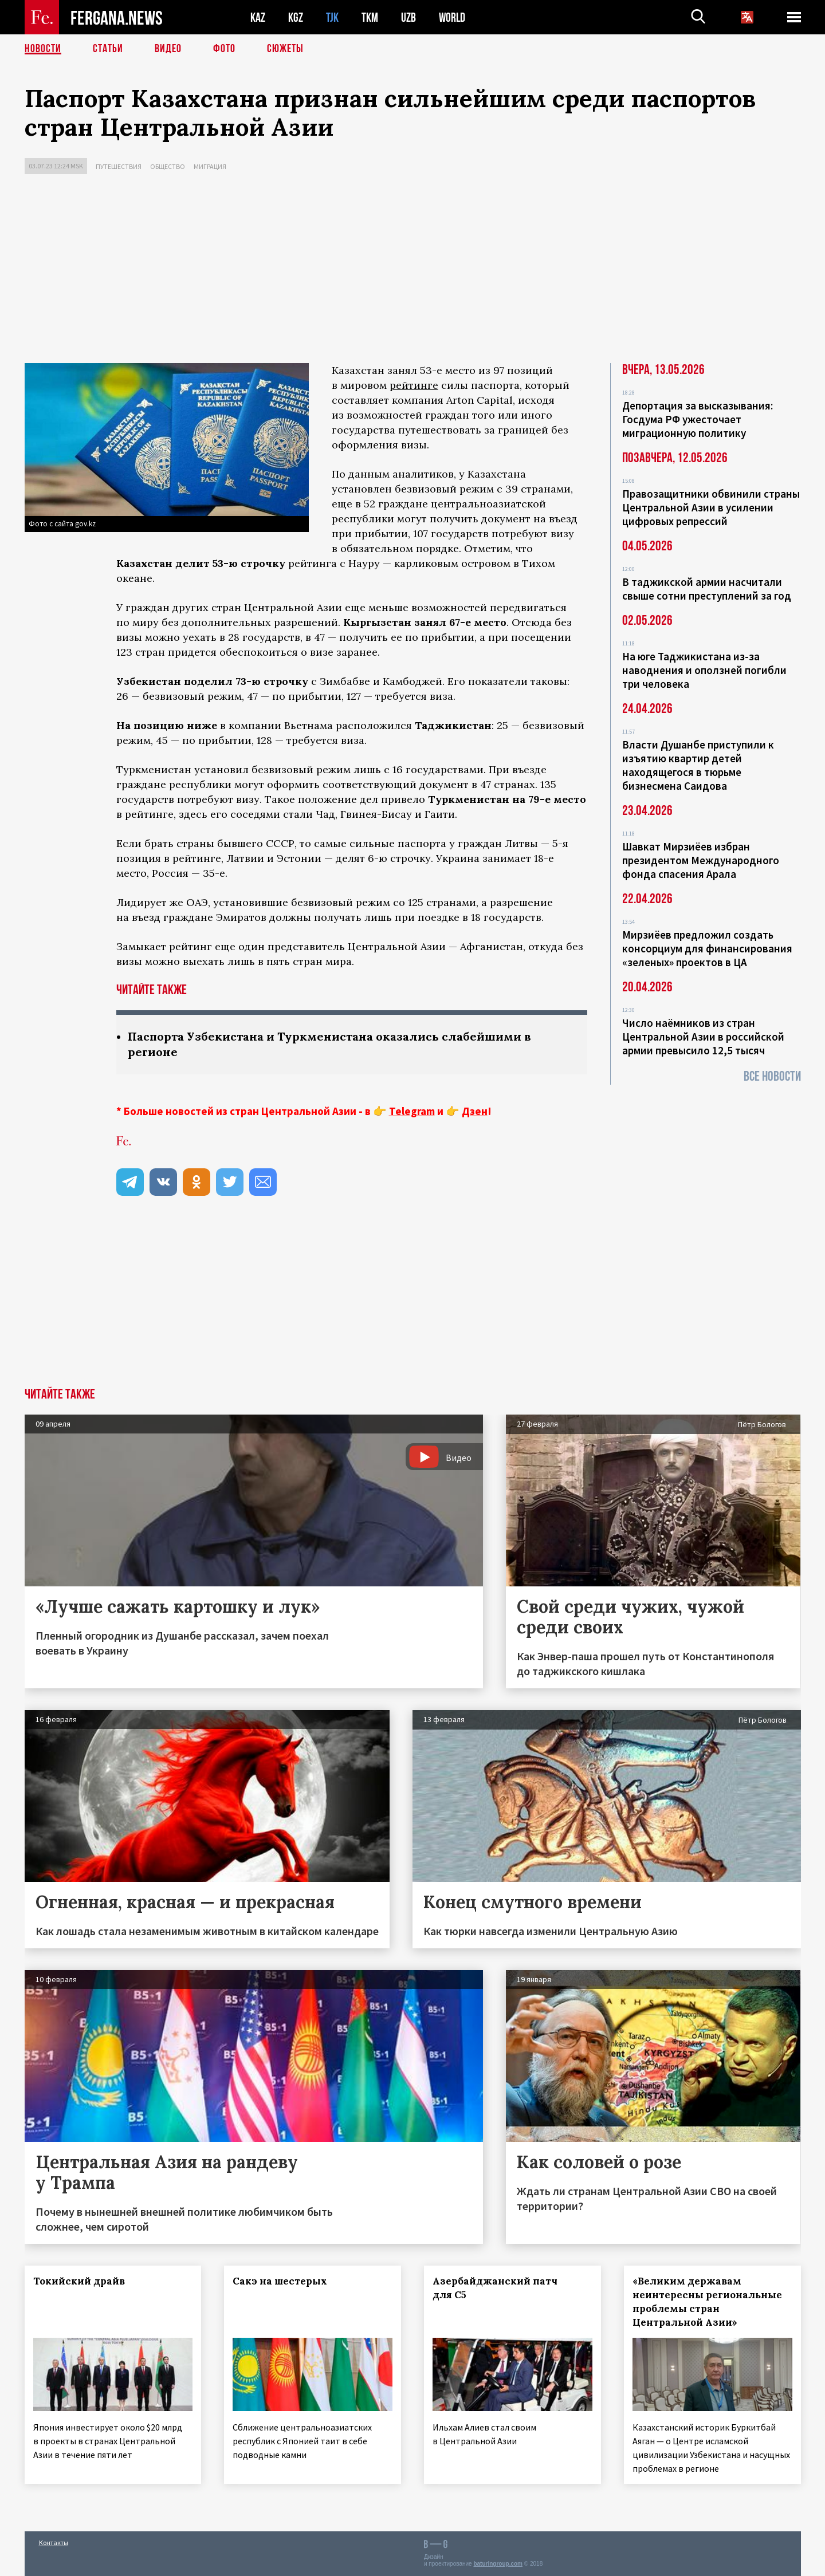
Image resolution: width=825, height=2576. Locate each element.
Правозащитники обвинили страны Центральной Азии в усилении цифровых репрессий (711, 507)
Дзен (475, 1111)
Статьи (108, 48)
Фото (224, 48)
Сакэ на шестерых (280, 2281)
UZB (408, 17)
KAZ (257, 17)
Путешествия (119, 166)
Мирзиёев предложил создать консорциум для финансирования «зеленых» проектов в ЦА (707, 948)
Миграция (210, 166)
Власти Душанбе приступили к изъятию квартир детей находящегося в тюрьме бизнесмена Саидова (698, 765)
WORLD (452, 17)
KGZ (295, 17)
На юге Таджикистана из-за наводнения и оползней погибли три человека (704, 670)
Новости (43, 48)
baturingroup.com (497, 2564)
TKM (370, 17)
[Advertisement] (412, 271)
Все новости (772, 1076)
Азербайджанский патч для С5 (495, 2288)
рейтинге (414, 385)
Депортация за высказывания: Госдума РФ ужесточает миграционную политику (697, 419)
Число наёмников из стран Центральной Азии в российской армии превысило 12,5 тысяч (703, 1036)
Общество (167, 166)
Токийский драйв (79, 2281)
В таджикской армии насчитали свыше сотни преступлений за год (706, 588)
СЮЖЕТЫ (285, 48)
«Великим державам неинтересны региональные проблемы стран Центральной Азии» (707, 2302)
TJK (332, 17)
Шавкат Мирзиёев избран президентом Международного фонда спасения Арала (700, 860)
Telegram (412, 1111)
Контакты (53, 2542)
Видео (168, 48)
